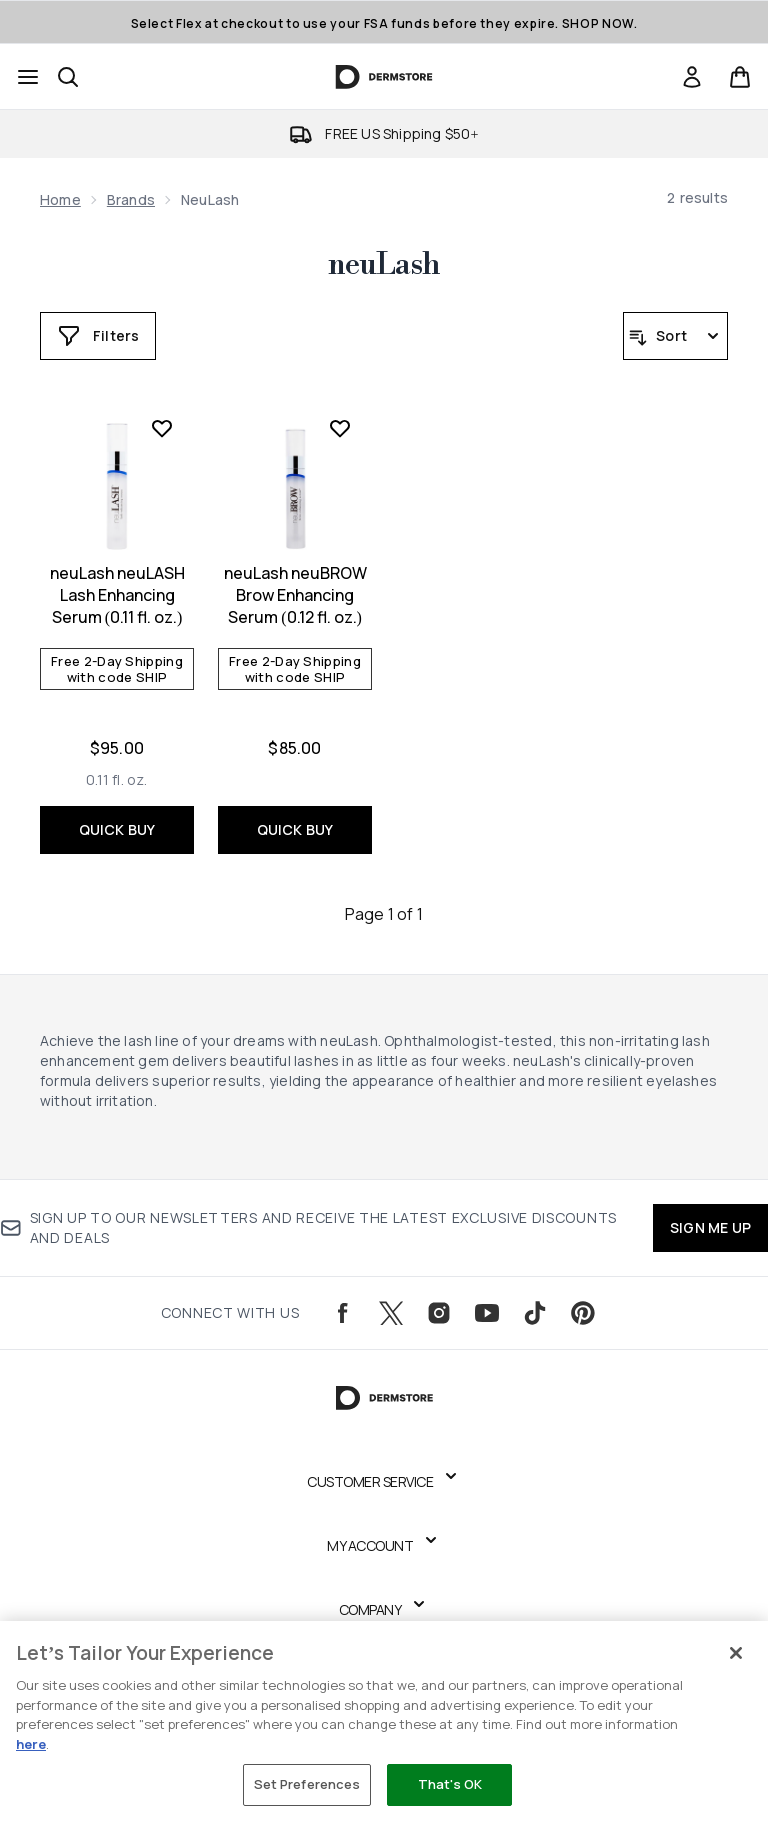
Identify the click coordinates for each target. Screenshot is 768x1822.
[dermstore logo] (384, 77)
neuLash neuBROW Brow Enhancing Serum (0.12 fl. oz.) (295, 595)
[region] (384, 1721)
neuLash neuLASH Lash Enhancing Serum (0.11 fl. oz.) (117, 595)
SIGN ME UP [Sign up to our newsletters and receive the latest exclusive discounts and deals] (710, 1227)
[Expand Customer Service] (384, 1482)
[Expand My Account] (384, 1546)
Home (60, 199)
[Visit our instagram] (439, 1313)
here (31, 1744)
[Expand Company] (384, 1610)
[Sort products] (675, 336)
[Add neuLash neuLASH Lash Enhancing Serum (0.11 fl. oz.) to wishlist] (162, 428)
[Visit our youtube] (487, 1313)
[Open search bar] (68, 77)
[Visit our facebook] (343, 1313)
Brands (131, 199)
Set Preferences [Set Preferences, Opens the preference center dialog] (307, 1784)
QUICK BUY (117, 829)
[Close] (736, 1653)
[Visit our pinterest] (583, 1313)
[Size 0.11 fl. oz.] (116, 780)
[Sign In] (692, 77)
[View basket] (740, 77)
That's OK (450, 1784)
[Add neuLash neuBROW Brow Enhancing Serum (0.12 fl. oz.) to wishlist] (340, 428)
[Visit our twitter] (391, 1313)
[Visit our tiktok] (535, 1313)
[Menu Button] (28, 77)
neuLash (384, 265)
